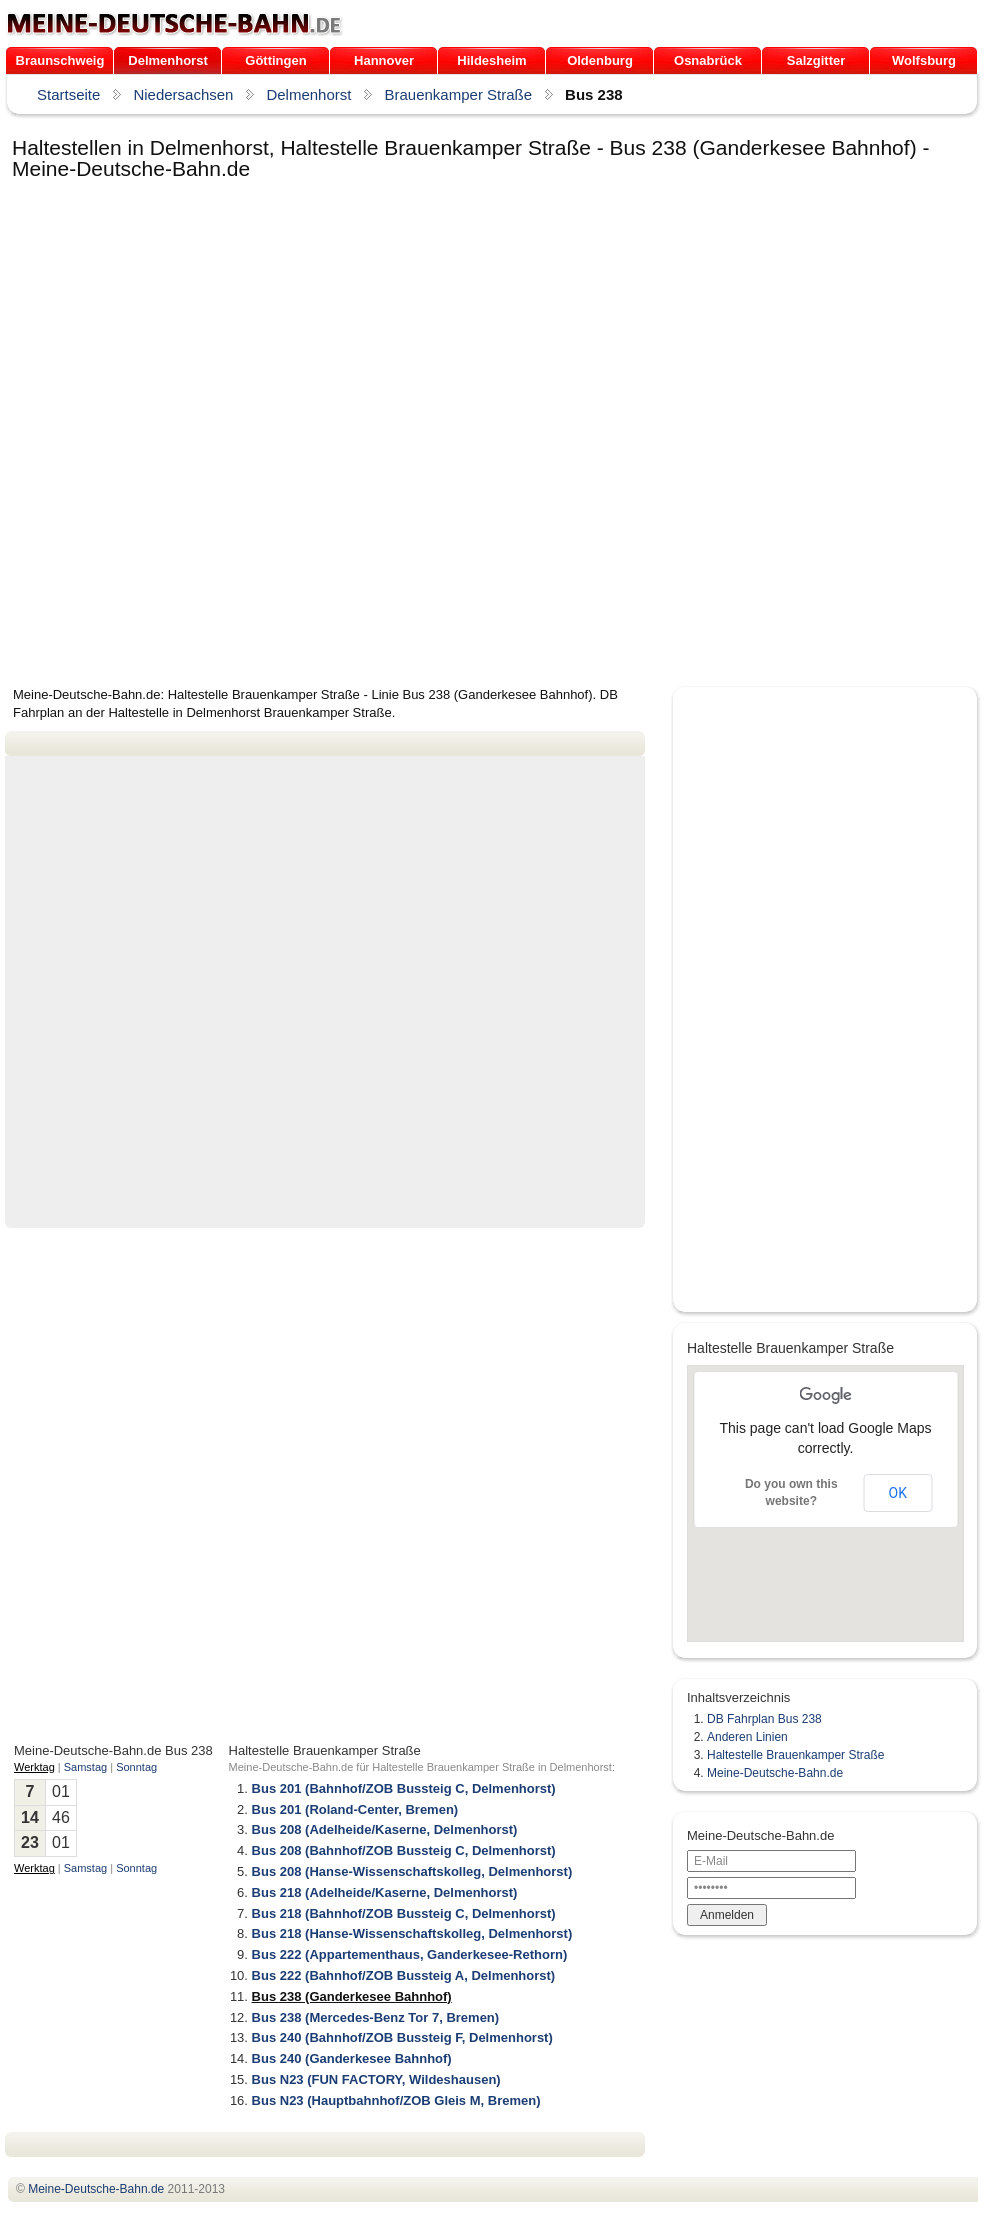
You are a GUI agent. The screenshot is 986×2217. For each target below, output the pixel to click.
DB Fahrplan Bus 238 (764, 1719)
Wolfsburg (924, 60)
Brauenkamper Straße (458, 94)
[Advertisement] (241, 435)
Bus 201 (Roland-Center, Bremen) (355, 1809)
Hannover (384, 60)
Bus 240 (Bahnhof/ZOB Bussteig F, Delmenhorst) (402, 2037)
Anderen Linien (747, 1737)
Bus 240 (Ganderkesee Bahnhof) (352, 2058)
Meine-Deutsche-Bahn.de (775, 1773)
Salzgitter (816, 60)
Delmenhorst (167, 60)
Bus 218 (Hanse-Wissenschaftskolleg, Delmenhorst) (412, 1933)
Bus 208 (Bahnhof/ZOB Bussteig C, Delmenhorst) (404, 1850)
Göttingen (275, 60)
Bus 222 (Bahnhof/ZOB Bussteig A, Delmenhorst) (404, 1975)
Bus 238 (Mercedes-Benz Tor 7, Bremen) (376, 2017)
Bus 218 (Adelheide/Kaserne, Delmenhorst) (385, 1892)
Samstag (85, 1767)
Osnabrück (708, 60)
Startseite (68, 94)
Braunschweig (60, 60)
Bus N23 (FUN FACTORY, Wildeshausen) (376, 2079)
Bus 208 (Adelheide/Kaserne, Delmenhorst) (385, 1829)
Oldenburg (600, 60)
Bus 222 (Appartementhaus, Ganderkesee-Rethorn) (410, 1954)
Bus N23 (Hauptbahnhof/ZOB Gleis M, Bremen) (396, 2100)
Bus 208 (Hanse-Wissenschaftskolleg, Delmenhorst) (412, 1871)
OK (898, 1493)
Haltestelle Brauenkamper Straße (795, 1755)
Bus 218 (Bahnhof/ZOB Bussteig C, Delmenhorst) (404, 1913)
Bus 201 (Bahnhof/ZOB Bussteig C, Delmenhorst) (404, 1788)
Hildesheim (491, 60)
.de (174, 24)
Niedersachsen (183, 94)
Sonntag (136, 1767)
